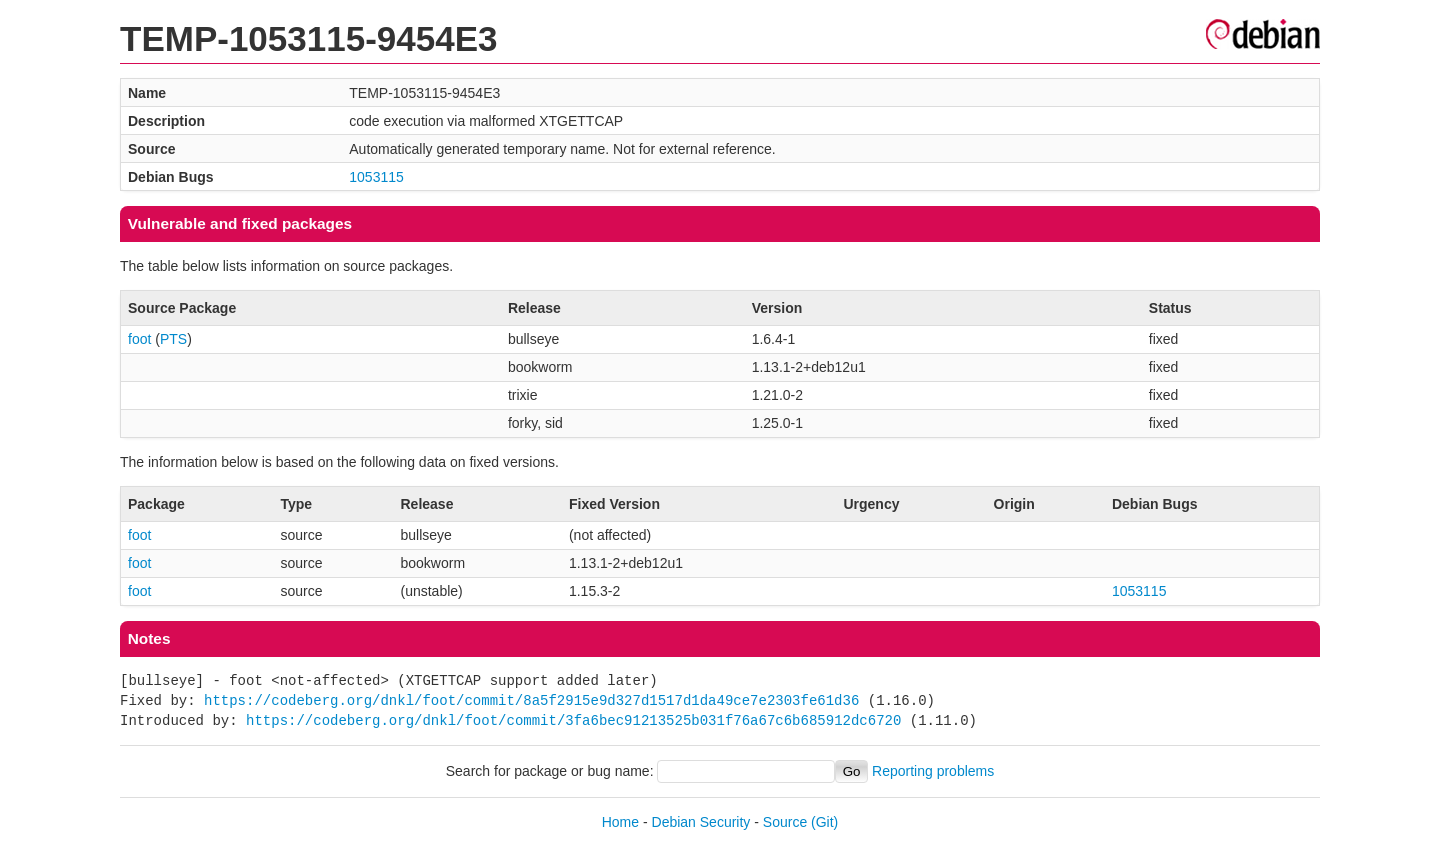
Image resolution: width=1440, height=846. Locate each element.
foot (139, 339)
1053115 (376, 177)
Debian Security (701, 822)
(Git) (824, 822)
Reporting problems (933, 771)
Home (620, 822)
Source (785, 822)
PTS (173, 339)
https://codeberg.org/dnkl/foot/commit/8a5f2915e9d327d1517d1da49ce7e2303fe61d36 (531, 700)
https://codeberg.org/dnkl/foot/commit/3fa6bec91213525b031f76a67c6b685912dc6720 (573, 720)
